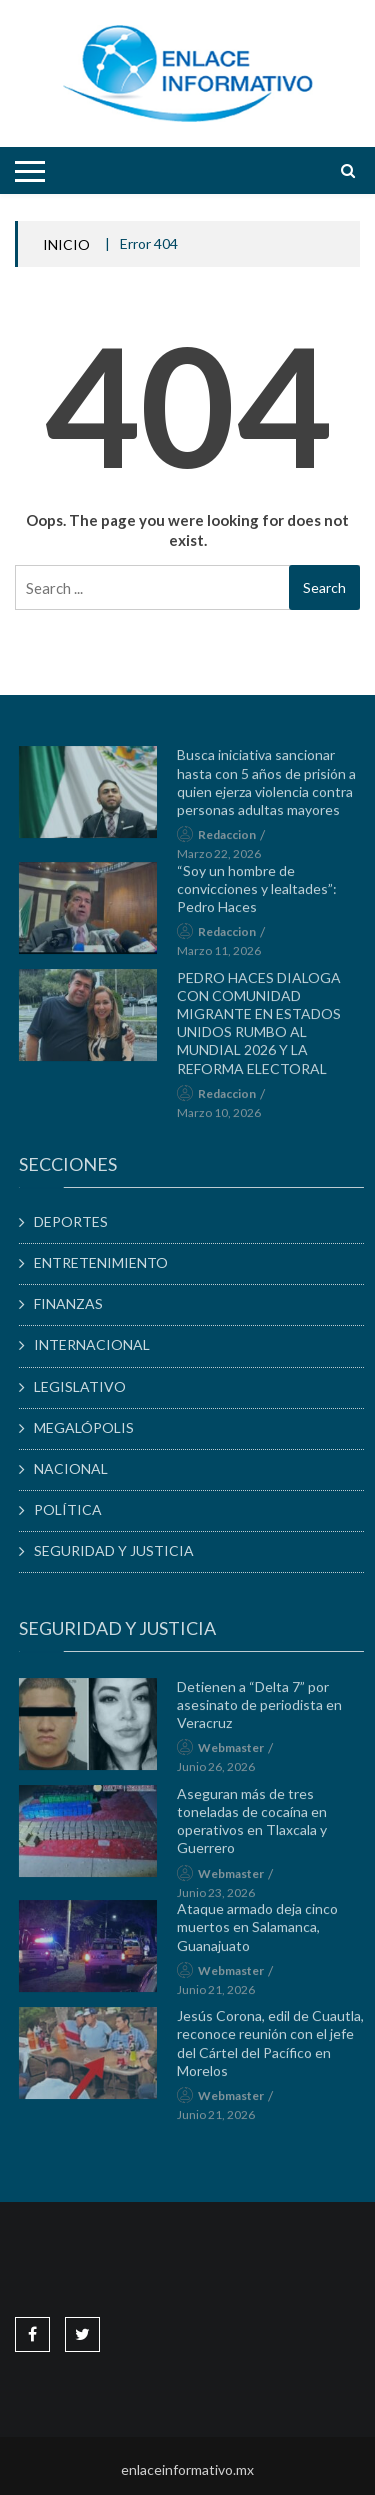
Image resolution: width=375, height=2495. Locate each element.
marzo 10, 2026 (225, 1117)
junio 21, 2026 (222, 1994)
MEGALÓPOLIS (90, 1427)
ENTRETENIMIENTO (107, 1262)
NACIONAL (77, 1468)
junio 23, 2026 (222, 1897)
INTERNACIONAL (98, 1344)
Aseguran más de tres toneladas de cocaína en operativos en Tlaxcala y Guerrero (258, 1826)
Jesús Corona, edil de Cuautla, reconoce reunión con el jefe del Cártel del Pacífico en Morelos (276, 2048)
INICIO (66, 244)
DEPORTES (77, 1221)
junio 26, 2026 (222, 1772)
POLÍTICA (74, 1509)
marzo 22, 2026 (225, 858)
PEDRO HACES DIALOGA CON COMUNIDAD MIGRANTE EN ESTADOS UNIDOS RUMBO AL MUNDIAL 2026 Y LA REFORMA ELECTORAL (265, 1028)
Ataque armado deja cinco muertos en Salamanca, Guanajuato (263, 1931)
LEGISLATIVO (86, 1386)
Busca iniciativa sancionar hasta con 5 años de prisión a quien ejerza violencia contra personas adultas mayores (272, 788)
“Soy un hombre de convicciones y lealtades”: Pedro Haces (263, 893)
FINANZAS (74, 1303)
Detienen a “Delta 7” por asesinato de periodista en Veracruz (265, 1709)
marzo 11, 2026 (225, 955)
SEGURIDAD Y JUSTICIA (120, 1550)
